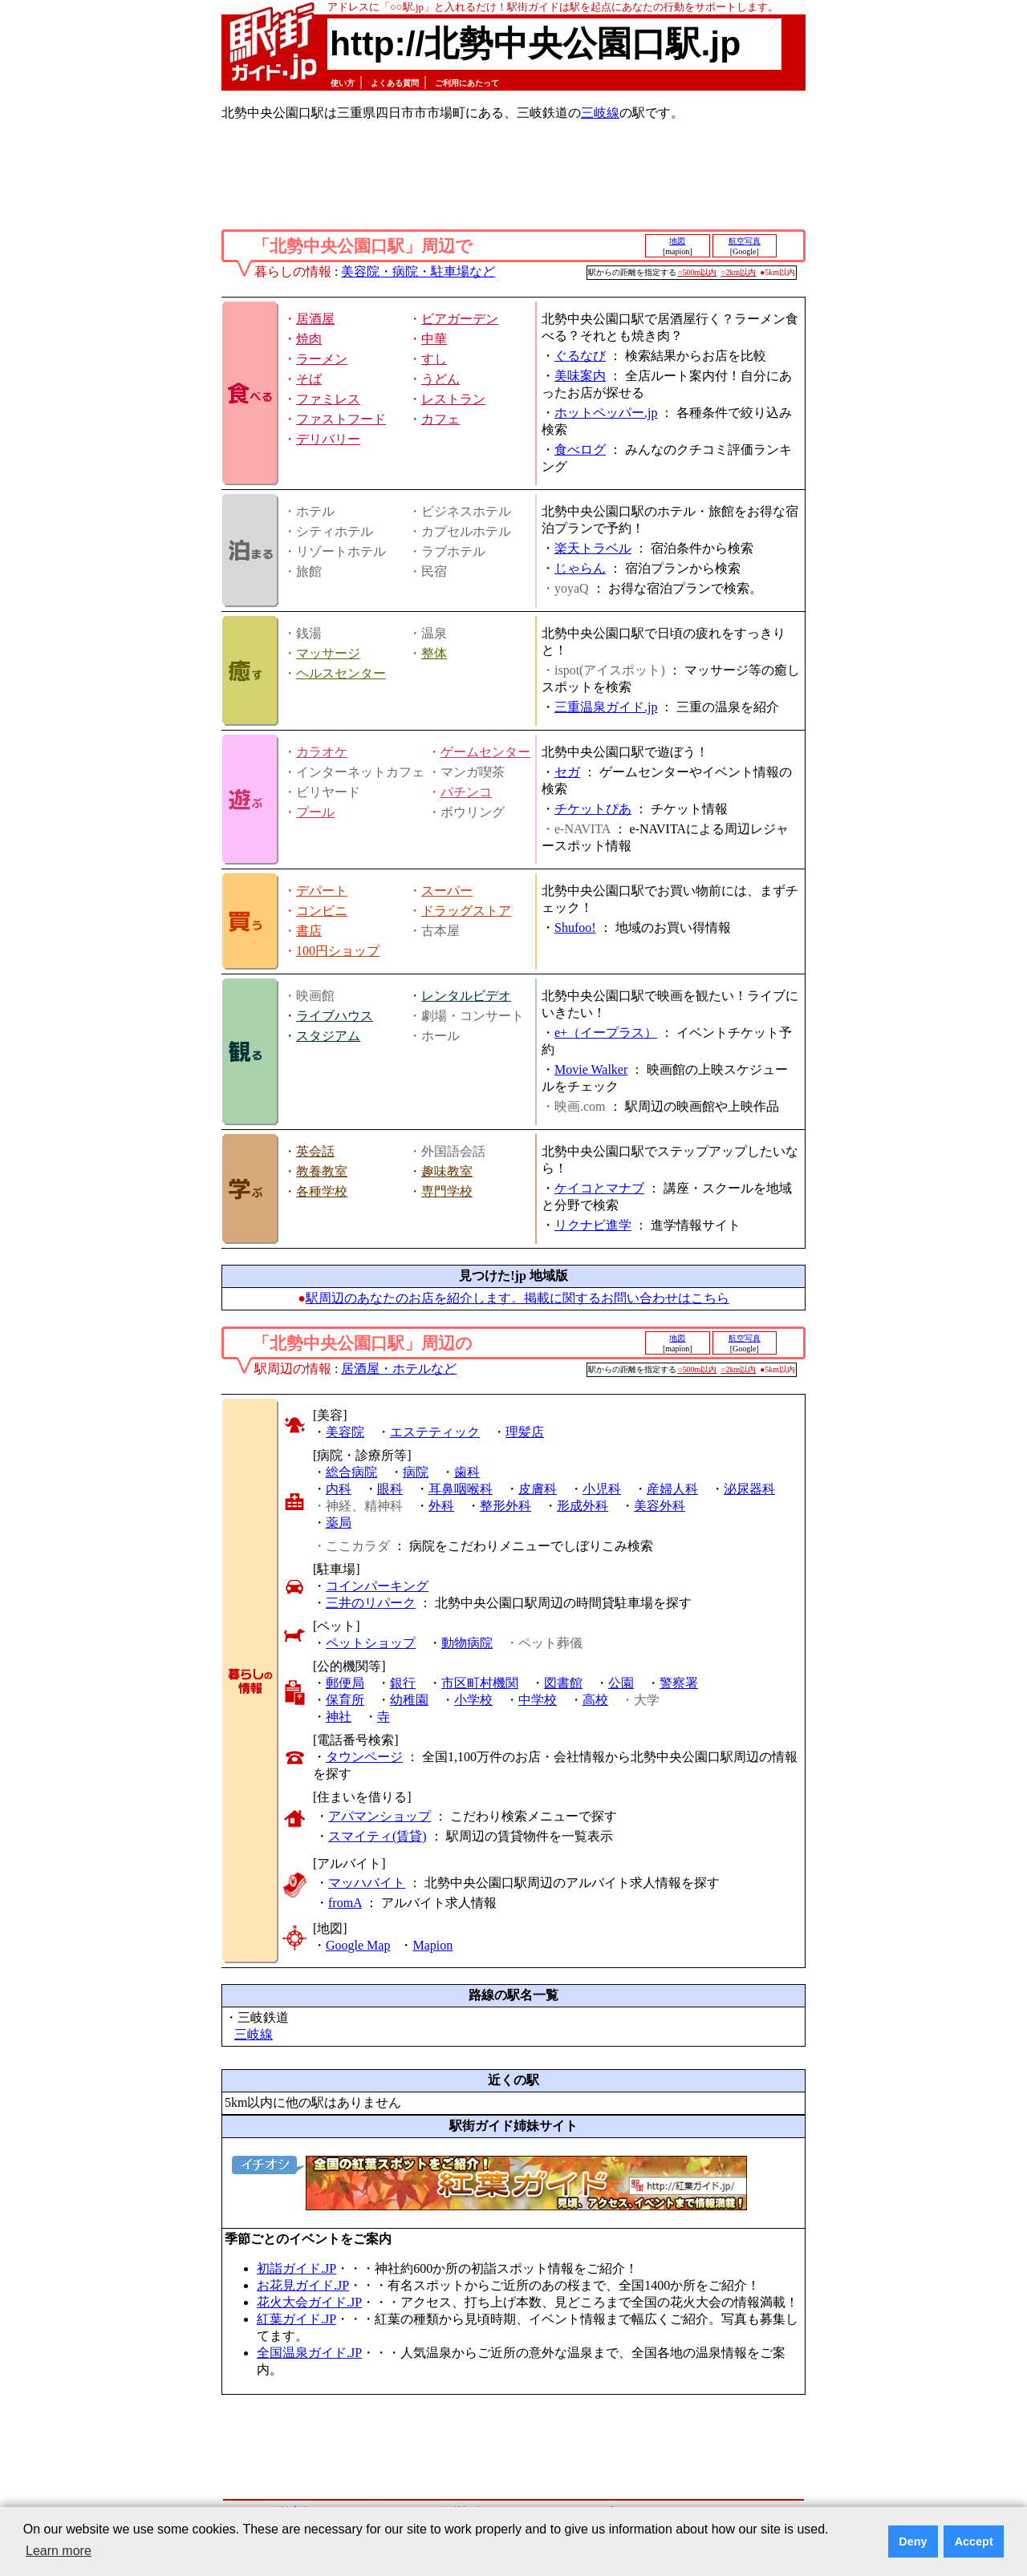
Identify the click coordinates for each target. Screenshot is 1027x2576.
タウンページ (364, 1757)
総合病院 (351, 1472)
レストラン (453, 399)
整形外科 (505, 1506)
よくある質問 (395, 83)
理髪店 (524, 1432)
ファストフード (341, 419)
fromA (345, 1903)
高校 (595, 1700)
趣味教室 (447, 1171)
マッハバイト (366, 1882)
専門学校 (447, 1191)
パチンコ (466, 792)
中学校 (537, 1700)
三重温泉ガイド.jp (605, 707)
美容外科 (659, 1506)
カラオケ (321, 752)
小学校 (473, 1700)
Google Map (358, 1945)
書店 (309, 931)
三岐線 (600, 112)
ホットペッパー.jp (605, 412)
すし (434, 359)
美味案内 (580, 376)
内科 (338, 1489)
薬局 (338, 1522)
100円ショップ (338, 951)
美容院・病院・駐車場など (418, 271)
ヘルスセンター (341, 673)
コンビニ (321, 910)
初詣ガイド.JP (296, 2268)
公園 (621, 1683)
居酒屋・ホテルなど (399, 1368)
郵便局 (345, 1683)
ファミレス (328, 399)
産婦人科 (672, 1489)
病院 (415, 1472)
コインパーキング (377, 1586)
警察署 (679, 1683)
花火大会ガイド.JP (309, 2302)
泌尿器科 (749, 1489)
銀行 (403, 1683)
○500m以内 (697, 272)
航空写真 (745, 241)
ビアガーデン (459, 319)
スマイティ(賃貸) (377, 1836)
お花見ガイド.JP (303, 2285)
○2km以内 (738, 272)
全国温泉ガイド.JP (309, 2352)
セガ (567, 772)
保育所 (345, 1700)
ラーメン (321, 359)
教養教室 (321, 1171)
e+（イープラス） (605, 1032)
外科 (441, 1506)
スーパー (447, 890)
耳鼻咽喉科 (460, 1489)
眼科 (390, 1489)
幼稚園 (409, 1700)
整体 (434, 653)
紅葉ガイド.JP (296, 2319)
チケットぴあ (592, 809)
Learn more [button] (58, 2551)
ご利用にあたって (467, 83)
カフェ (440, 419)
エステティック (435, 1432)
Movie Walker (590, 1069)
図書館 (563, 1683)
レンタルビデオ (466, 995)
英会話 (315, 1151)
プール (315, 812)
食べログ (580, 449)
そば (309, 379)
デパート (321, 890)
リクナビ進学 (592, 1225)
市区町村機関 (479, 1683)
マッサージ (328, 653)
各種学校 (321, 1191)
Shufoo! (575, 927)
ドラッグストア (466, 910)
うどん (440, 379)
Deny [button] (913, 2541)
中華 (434, 339)
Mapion (432, 1945)
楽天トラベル (592, 548)
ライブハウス (334, 1016)
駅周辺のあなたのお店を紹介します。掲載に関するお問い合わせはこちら (517, 1298)
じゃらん (580, 568)
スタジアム (328, 1036)
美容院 (345, 1432)
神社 (338, 1716)
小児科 (602, 1489)
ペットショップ (371, 1643)
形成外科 (582, 1506)
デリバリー (328, 439)
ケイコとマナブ (599, 1188)
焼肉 (309, 339)
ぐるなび (580, 356)
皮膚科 (537, 1489)
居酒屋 (315, 319)
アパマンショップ (379, 1816)
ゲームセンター (485, 752)
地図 (677, 241)
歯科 (467, 1472)
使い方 (343, 83)
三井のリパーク (371, 1603)
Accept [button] (974, 2541)
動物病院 (467, 1643)
